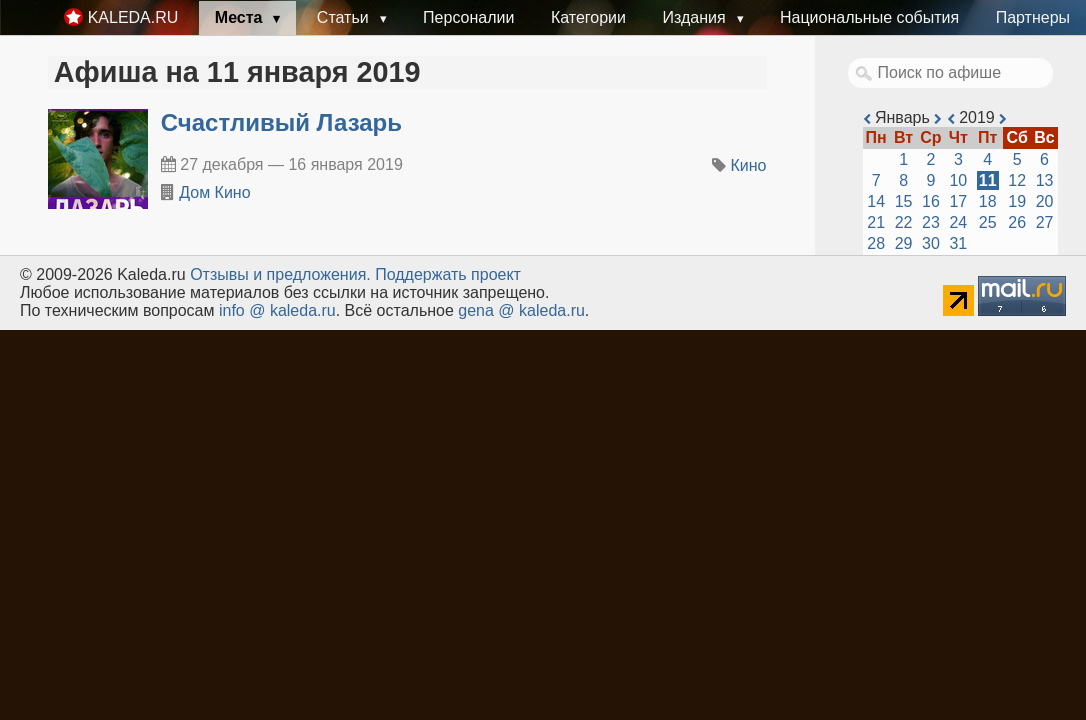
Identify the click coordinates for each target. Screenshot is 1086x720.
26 (1017, 222)
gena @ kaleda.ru (521, 310)
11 (988, 180)
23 (931, 222)
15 (904, 201)
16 (931, 201)
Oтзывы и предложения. (280, 274)
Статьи (345, 17)
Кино (749, 165)
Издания (696, 17)
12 (1017, 180)
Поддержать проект (448, 274)
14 (876, 201)
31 (958, 243)
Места (241, 17)
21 (876, 222)
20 (1045, 201)
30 (931, 243)
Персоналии (468, 17)
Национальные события (869, 17)
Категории (588, 17)
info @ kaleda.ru (277, 310)
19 (1017, 201)
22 (904, 222)
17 (958, 201)
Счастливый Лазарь (281, 122)
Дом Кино (214, 192)
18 (988, 201)
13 (1045, 180)
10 (958, 180)
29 (904, 243)
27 (1045, 222)
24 (958, 222)
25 (988, 222)
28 (876, 243)
